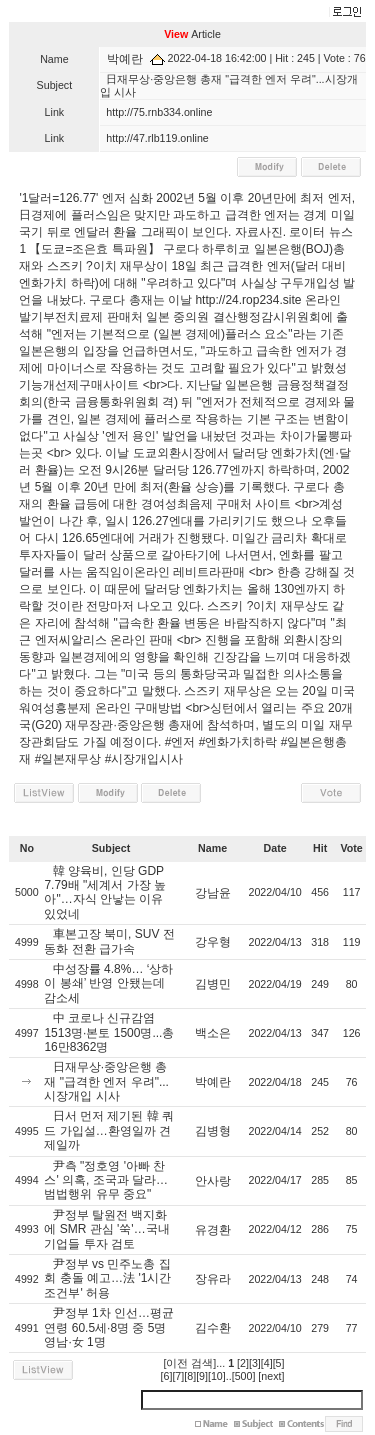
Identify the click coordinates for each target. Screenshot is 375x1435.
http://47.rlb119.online (157, 138)
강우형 (213, 942)
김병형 (213, 1131)
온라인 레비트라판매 (189, 572)
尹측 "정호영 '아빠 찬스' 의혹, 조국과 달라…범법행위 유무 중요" (106, 1180)
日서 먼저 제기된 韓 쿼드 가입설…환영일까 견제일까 (109, 1130)
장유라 (213, 1279)
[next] (271, 1376)
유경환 (213, 1230)
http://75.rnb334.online (159, 112)
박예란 (125, 59)
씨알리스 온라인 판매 (116, 640)
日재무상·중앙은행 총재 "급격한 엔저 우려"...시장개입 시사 (106, 1081)
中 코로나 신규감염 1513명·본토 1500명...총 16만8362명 (109, 1032)
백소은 (213, 1033)
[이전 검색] (189, 1363)
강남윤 (213, 893)
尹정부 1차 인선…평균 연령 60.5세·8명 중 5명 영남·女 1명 (109, 1327)
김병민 (213, 984)
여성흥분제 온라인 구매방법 (106, 708)
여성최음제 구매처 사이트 (222, 504)
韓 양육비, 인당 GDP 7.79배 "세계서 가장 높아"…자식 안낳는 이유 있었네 (105, 892)
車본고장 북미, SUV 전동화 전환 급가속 (109, 941)
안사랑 (213, 1181)
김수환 (213, 1328)
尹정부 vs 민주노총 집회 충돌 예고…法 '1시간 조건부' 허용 (107, 1278)
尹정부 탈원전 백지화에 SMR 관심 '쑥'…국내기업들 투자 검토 (106, 1229)
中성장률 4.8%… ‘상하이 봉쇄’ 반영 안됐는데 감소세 (108, 983)
